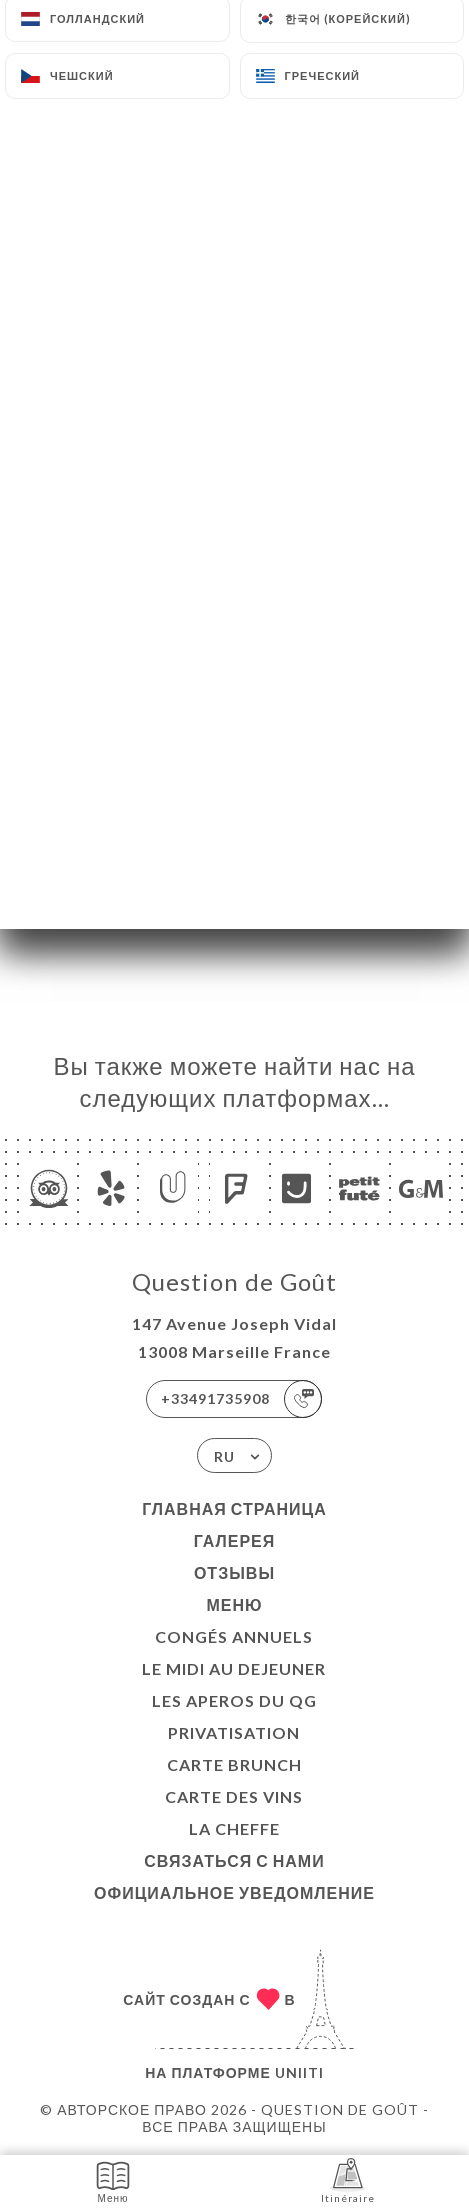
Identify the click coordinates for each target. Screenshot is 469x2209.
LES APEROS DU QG (234, 1700)
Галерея (235, 1540)
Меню (234, 1604)
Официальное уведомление (234, 1892)
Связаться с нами (234, 1860)
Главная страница (234, 1508)
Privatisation (234, 1732)
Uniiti (299, 2072)
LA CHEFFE (234, 1828)
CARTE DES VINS (234, 1796)
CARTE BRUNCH (234, 1764)
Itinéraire (348, 2180)
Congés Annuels (234, 1636)
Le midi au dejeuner (234, 1668)
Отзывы (234, 1572)
